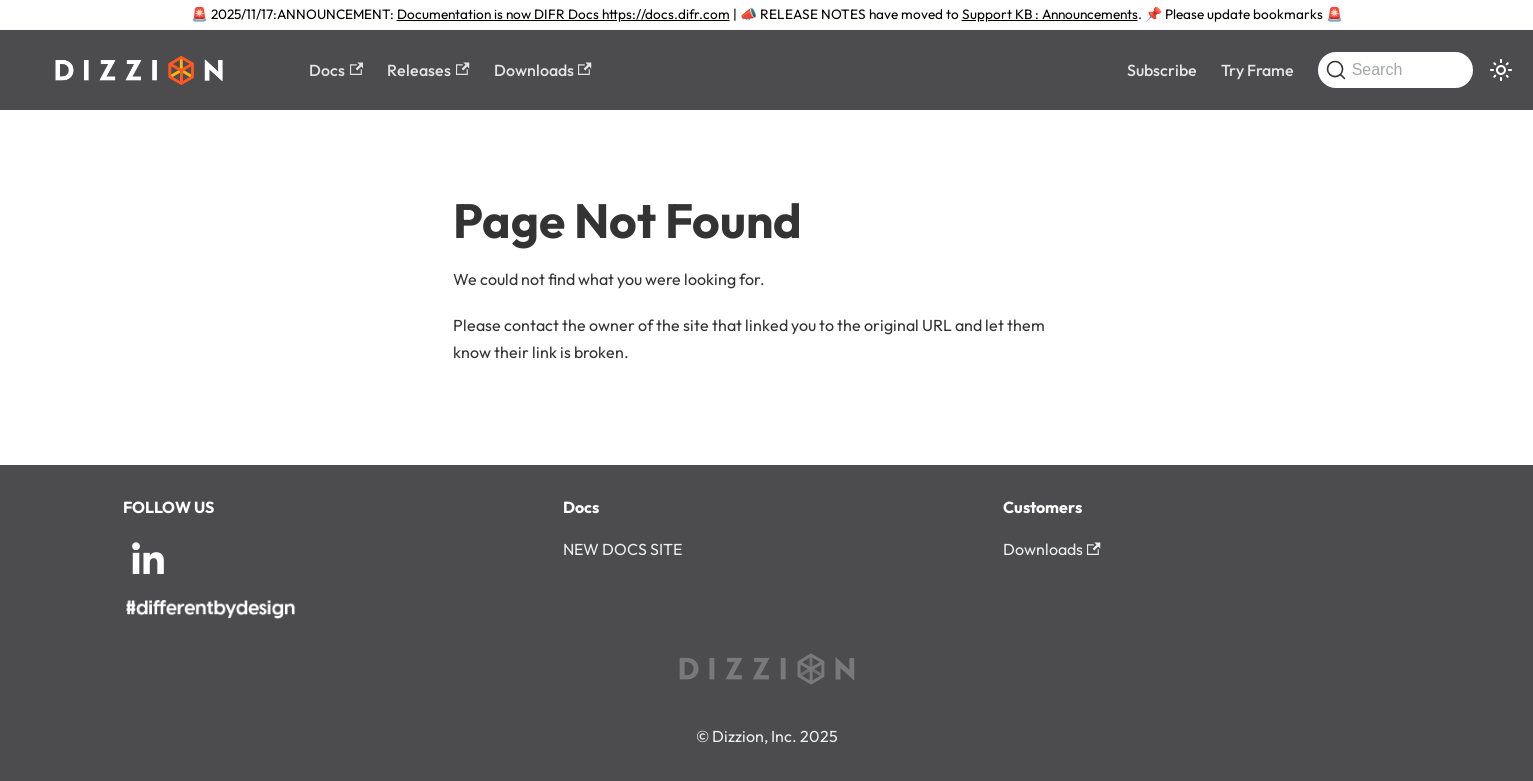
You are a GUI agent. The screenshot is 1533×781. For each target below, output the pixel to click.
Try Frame (1257, 70)
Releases (428, 70)
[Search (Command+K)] (1395, 70)
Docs (336, 70)
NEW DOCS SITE (622, 549)
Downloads (543, 70)
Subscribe (1162, 70)
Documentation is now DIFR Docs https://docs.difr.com (563, 14)
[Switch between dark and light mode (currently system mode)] (1501, 70)
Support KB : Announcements (1050, 14)
